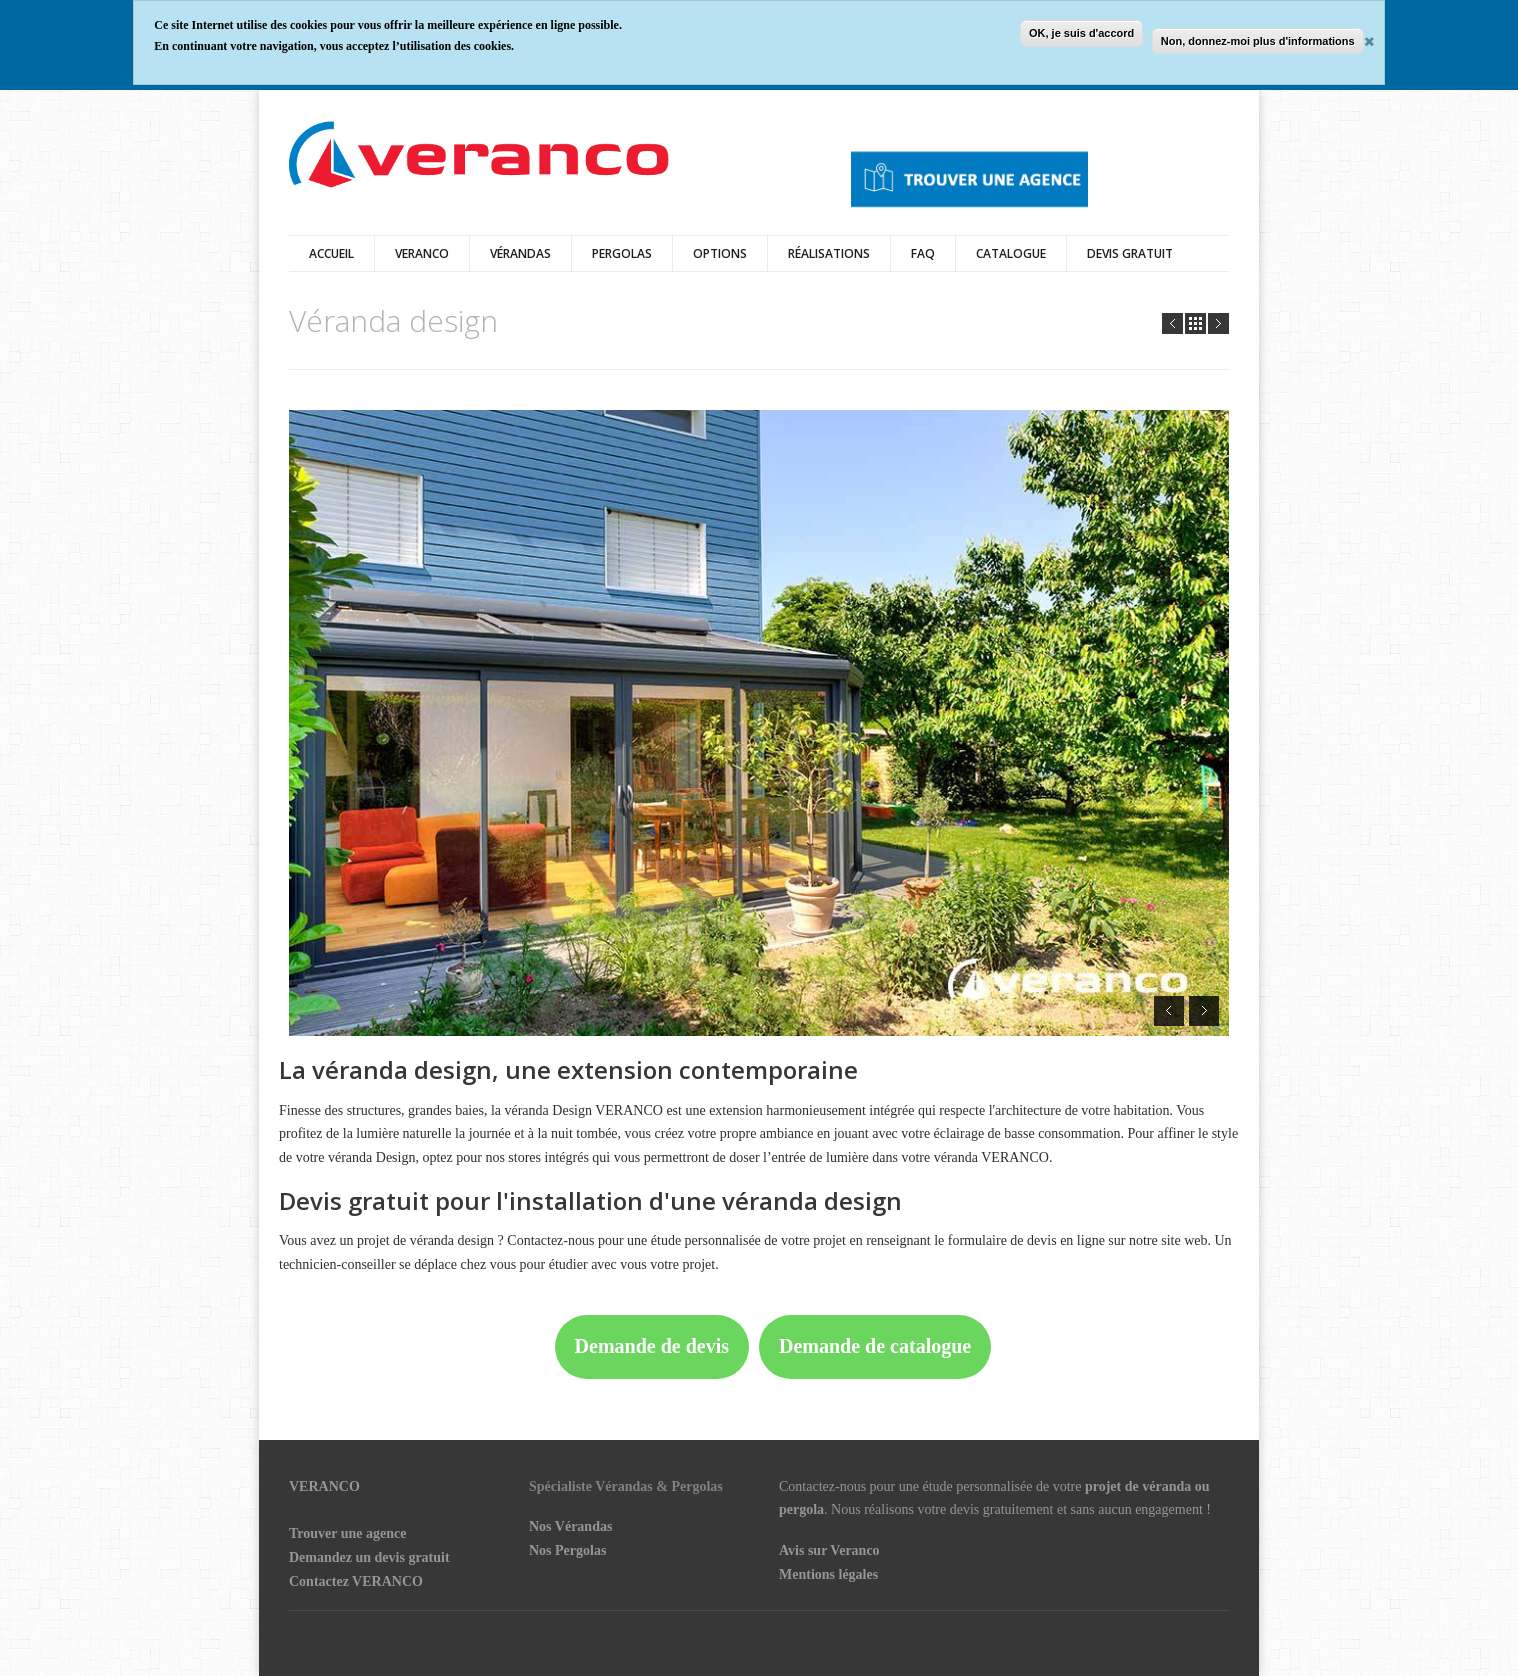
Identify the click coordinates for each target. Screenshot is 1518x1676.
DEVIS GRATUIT (1130, 253)
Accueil (331, 253)
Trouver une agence (347, 1533)
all (1195, 323)
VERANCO (324, 1486)
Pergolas (622, 253)
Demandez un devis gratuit (369, 1557)
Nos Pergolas (567, 1550)
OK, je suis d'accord (1081, 33)
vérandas (520, 253)
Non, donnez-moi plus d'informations (1258, 41)
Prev (1172, 323)
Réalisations (829, 253)
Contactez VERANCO (356, 1581)
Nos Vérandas (570, 1526)
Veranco (422, 253)
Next (1218, 323)
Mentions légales (828, 1574)
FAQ (923, 253)
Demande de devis (652, 1346)
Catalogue (1011, 253)
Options (720, 253)
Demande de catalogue (875, 1346)
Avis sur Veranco (829, 1550)
